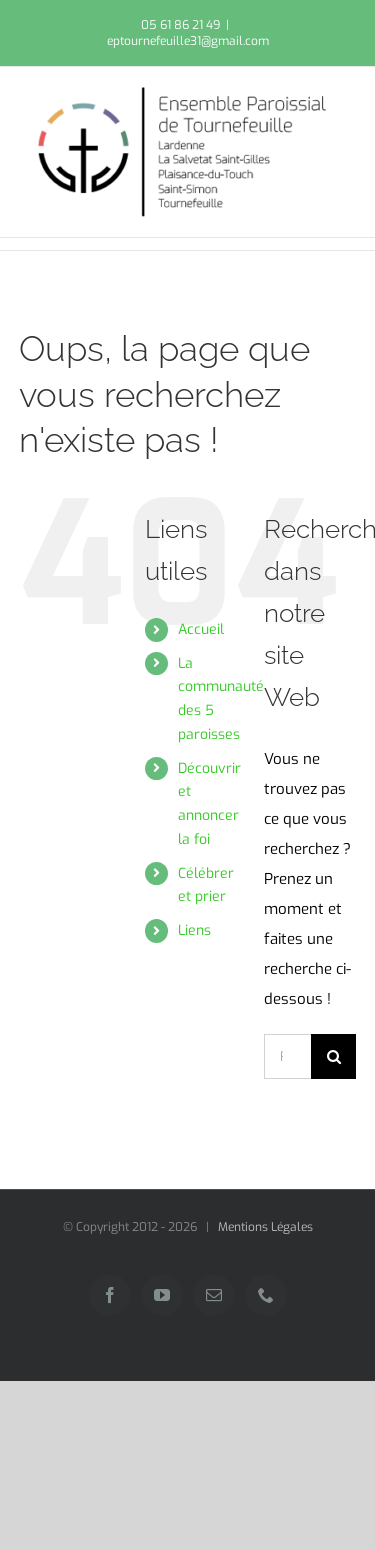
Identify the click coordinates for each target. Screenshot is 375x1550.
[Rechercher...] (287, 1056)
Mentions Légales (265, 1227)
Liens (194, 930)
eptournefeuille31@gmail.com (188, 41)
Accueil (201, 629)
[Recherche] (333, 1056)
